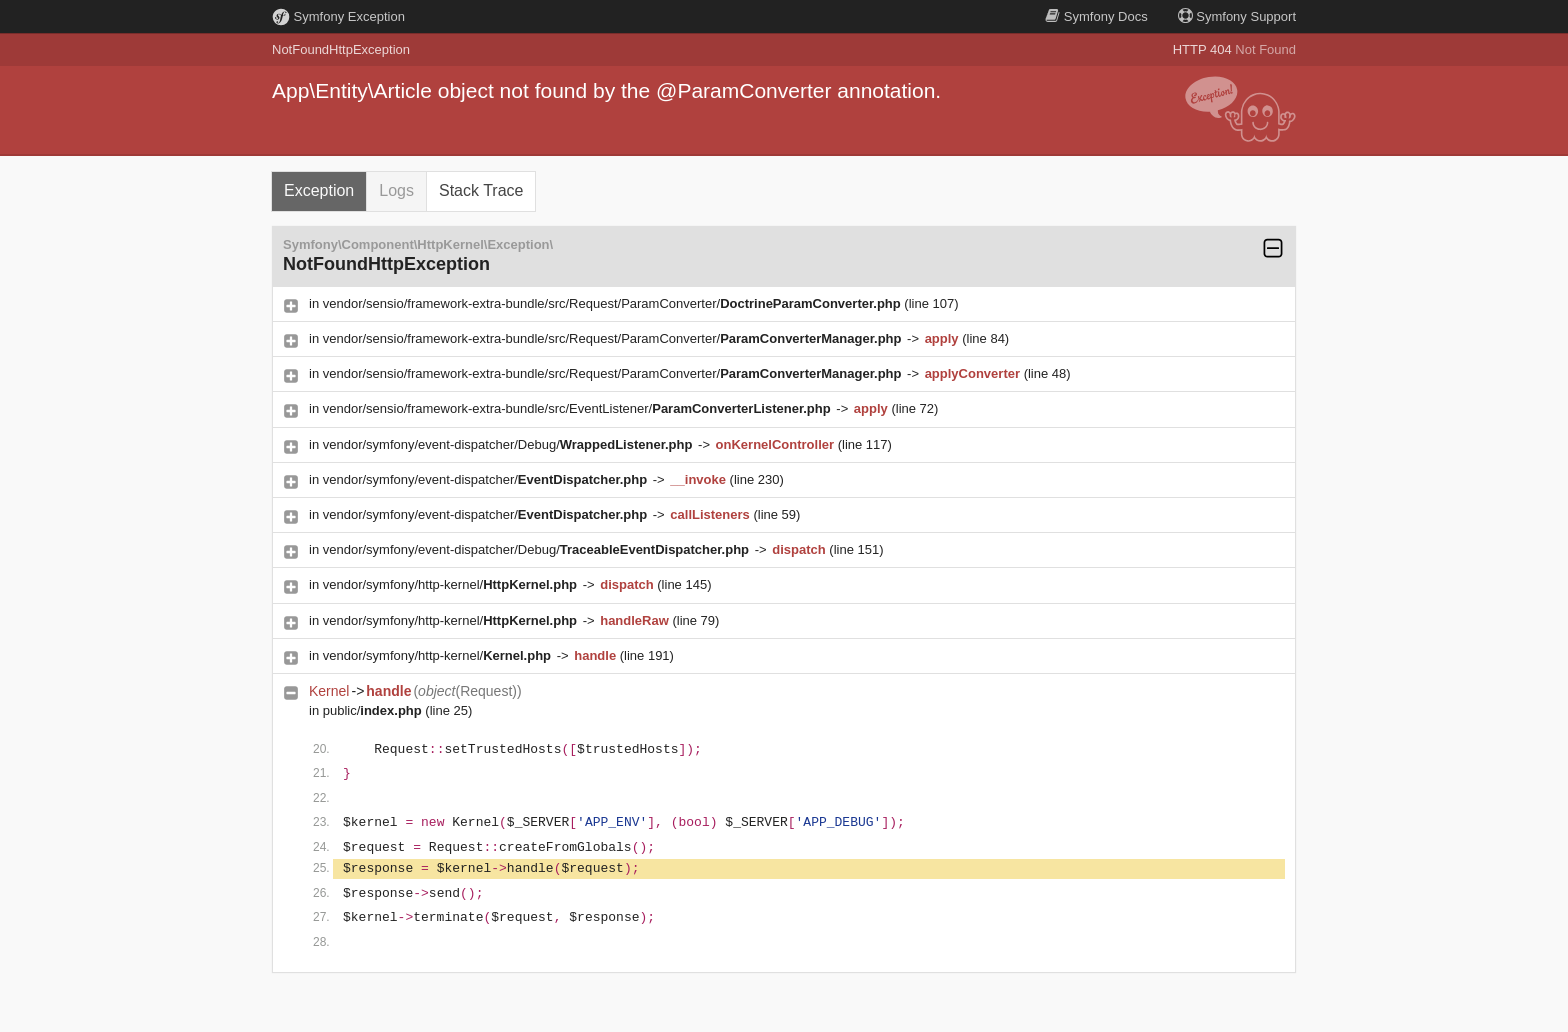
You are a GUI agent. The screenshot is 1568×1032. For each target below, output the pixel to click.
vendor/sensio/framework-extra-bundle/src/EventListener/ (579, 408)
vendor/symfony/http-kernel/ (452, 584)
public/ (374, 710)
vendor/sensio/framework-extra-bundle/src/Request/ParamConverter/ (614, 303)
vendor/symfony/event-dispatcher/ (487, 479)
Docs (1096, 16)
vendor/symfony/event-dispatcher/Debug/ (509, 444)
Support (1237, 16)
